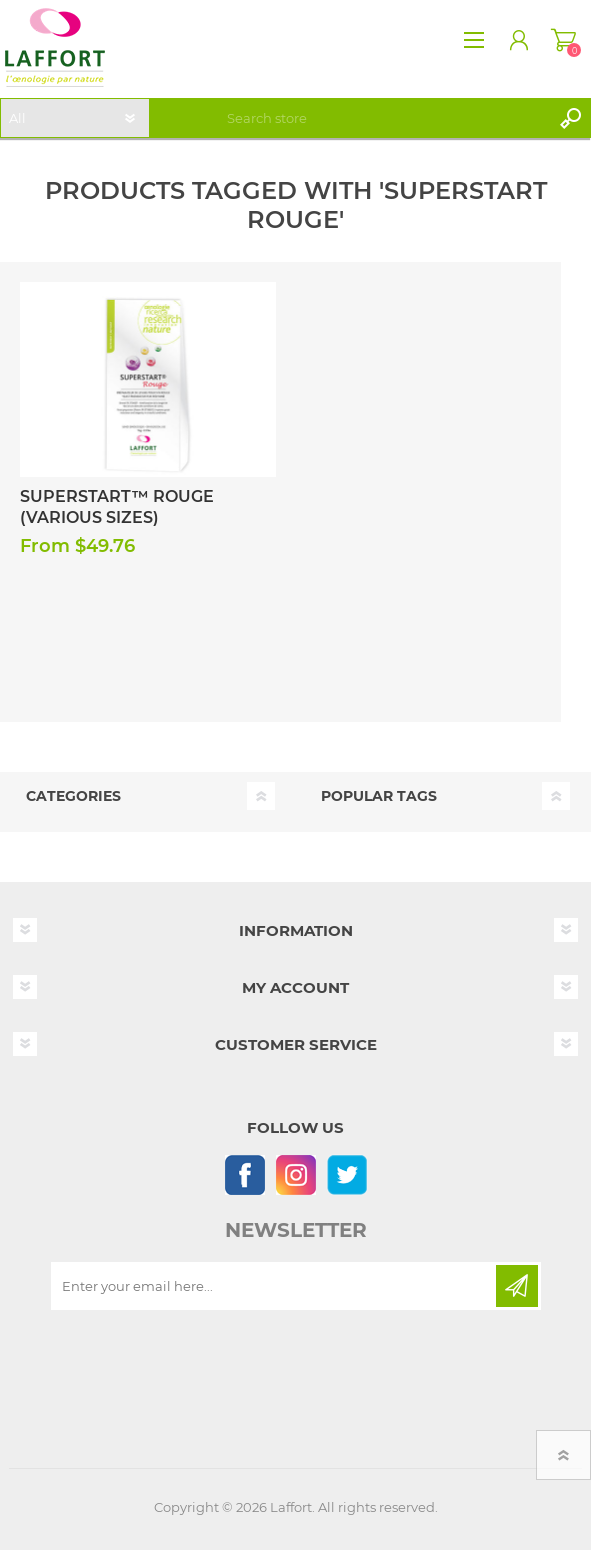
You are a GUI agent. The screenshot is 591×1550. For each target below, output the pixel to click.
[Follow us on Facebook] (244, 1174)
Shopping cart (563, 40)
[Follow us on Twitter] (346, 1174)
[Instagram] (295, 1174)
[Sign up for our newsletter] (275, 1286)
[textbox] (385, 118)
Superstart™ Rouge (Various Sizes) (117, 507)
